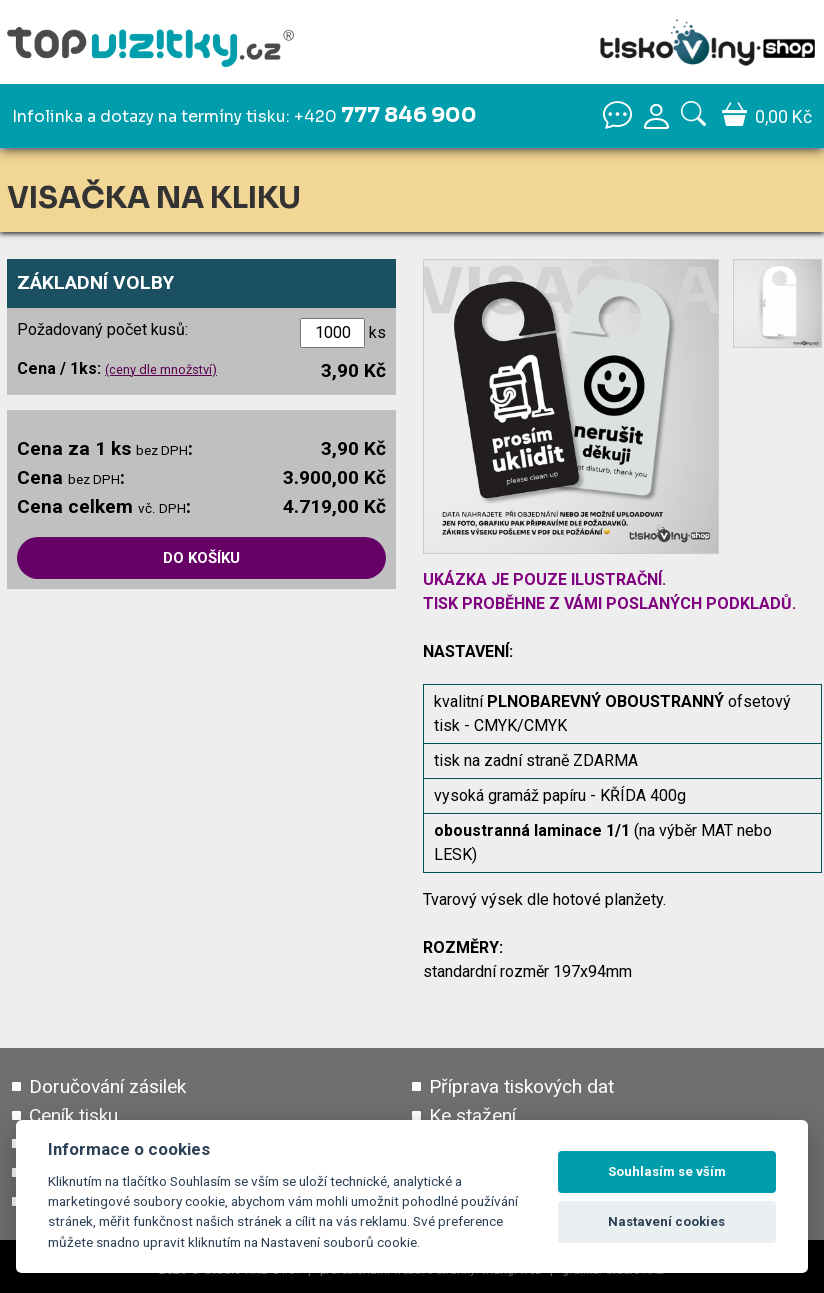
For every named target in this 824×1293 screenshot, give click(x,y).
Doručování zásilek (107, 1087)
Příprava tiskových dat (521, 1087)
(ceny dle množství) (161, 369)
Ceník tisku (73, 1116)
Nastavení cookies (666, 1221)
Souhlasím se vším (667, 1171)
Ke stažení (472, 1116)
